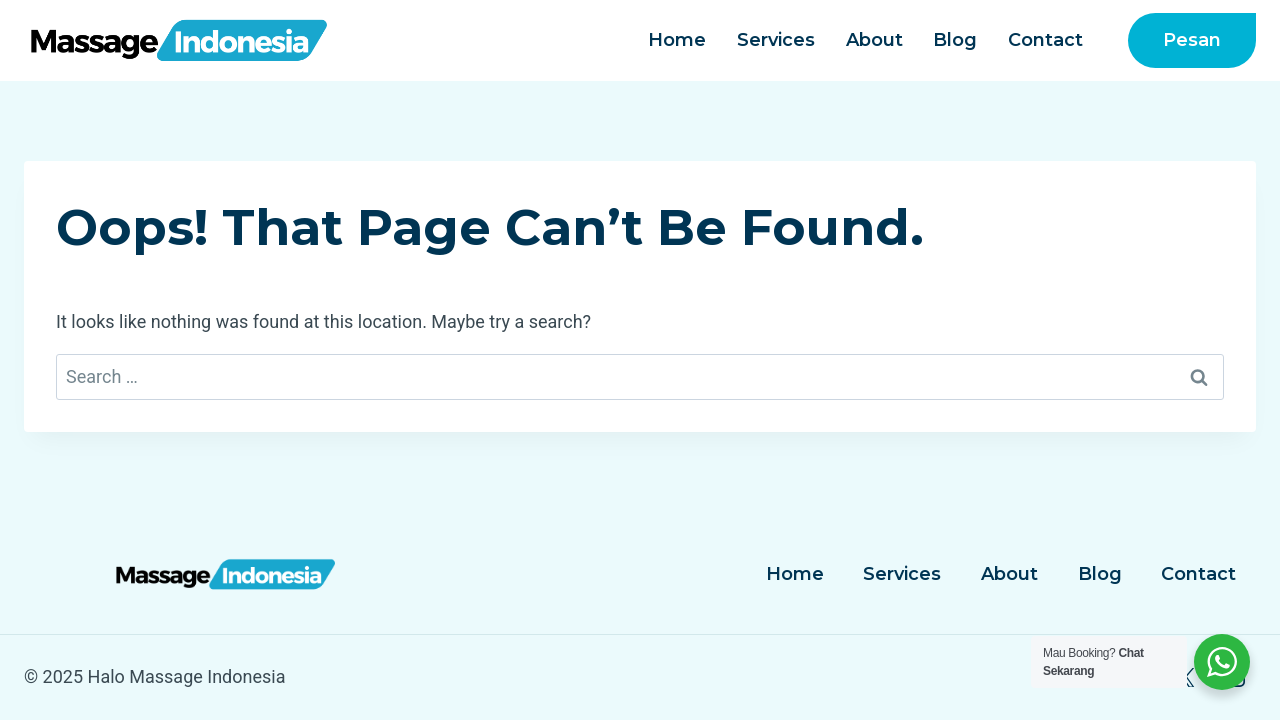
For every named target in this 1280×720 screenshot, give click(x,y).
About (874, 40)
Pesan (1192, 40)
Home (677, 40)
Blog (955, 40)
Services (776, 40)
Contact (1045, 40)
